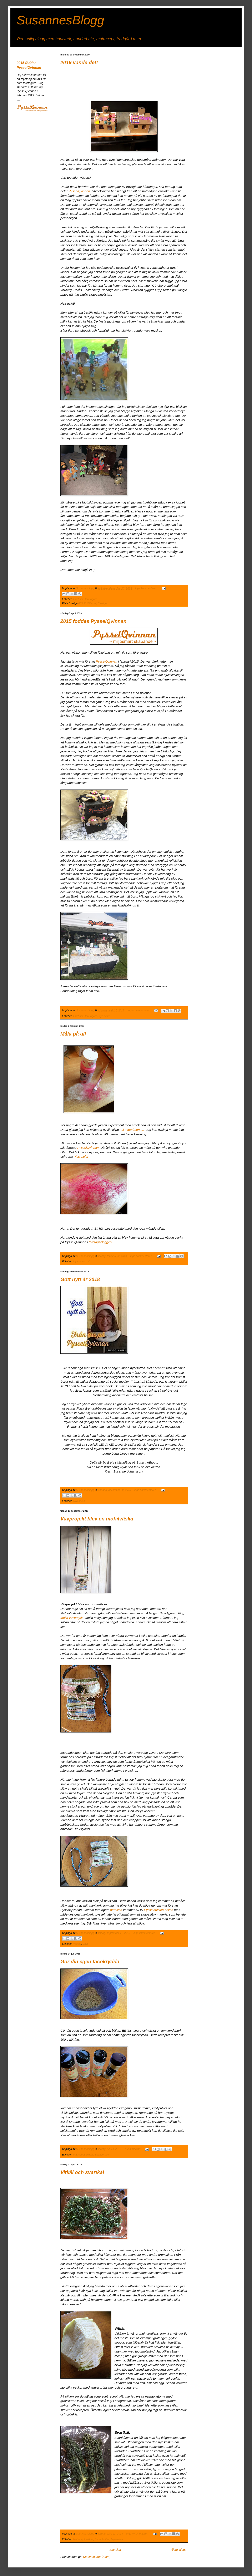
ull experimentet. (133, 1129)
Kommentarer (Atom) (96, 2556)
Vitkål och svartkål (82, 2172)
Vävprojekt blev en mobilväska (96, 1518)
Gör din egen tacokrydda (89, 1961)
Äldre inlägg (178, 2549)
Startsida (115, 2549)
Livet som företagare (85, 599)
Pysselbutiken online (158, 1910)
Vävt (85, 1943)
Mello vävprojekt (72, 1617)
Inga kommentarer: (146, 588)
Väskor (77, 1943)
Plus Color (81, 1156)
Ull (88, 1261)
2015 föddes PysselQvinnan (93, 621)
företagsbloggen (100, 1242)
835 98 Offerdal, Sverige (92, 603)
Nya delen (104, 1016)
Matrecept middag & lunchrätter (91, 2154)
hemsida (116, 1910)
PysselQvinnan (79, 191)
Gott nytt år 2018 (80, 1279)
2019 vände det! (79, 62)
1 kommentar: (133, 2149)
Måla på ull (73, 1034)
